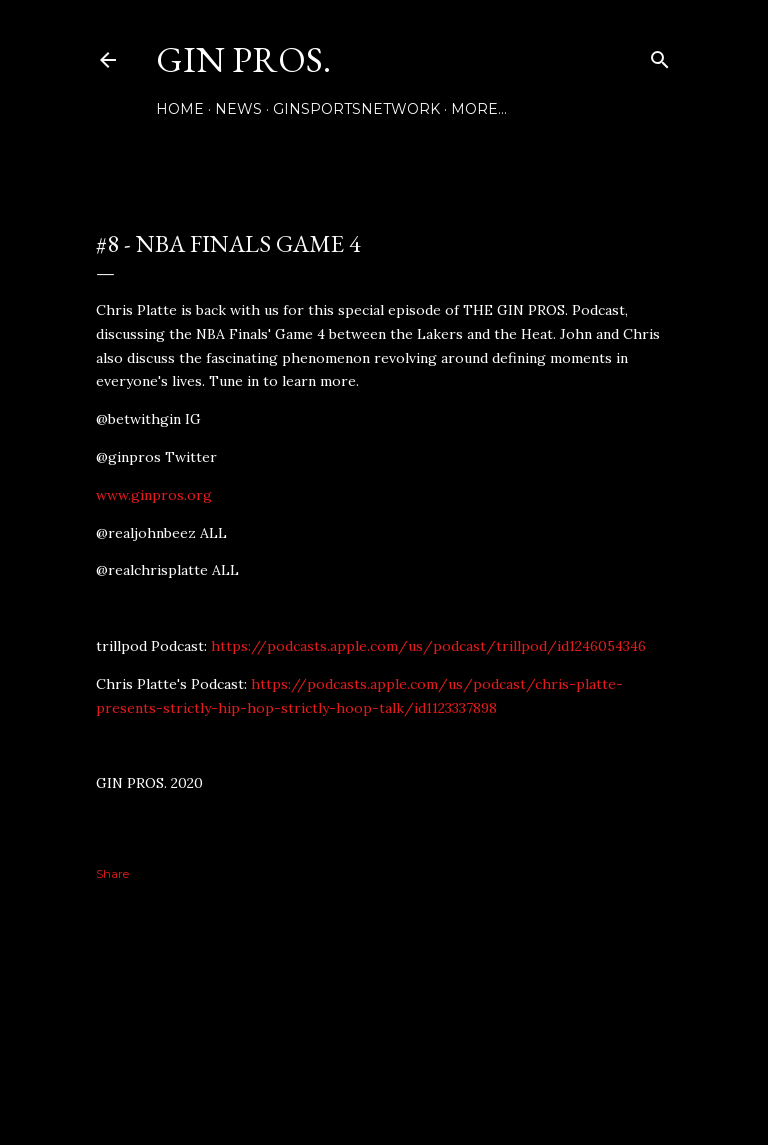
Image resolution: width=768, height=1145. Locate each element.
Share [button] (112, 873)
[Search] (660, 55)
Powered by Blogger (384, 1050)
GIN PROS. (243, 59)
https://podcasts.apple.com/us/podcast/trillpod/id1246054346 (428, 646)
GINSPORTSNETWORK (356, 109)
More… (479, 109)
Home (180, 109)
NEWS (238, 109)
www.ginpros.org (154, 495)
